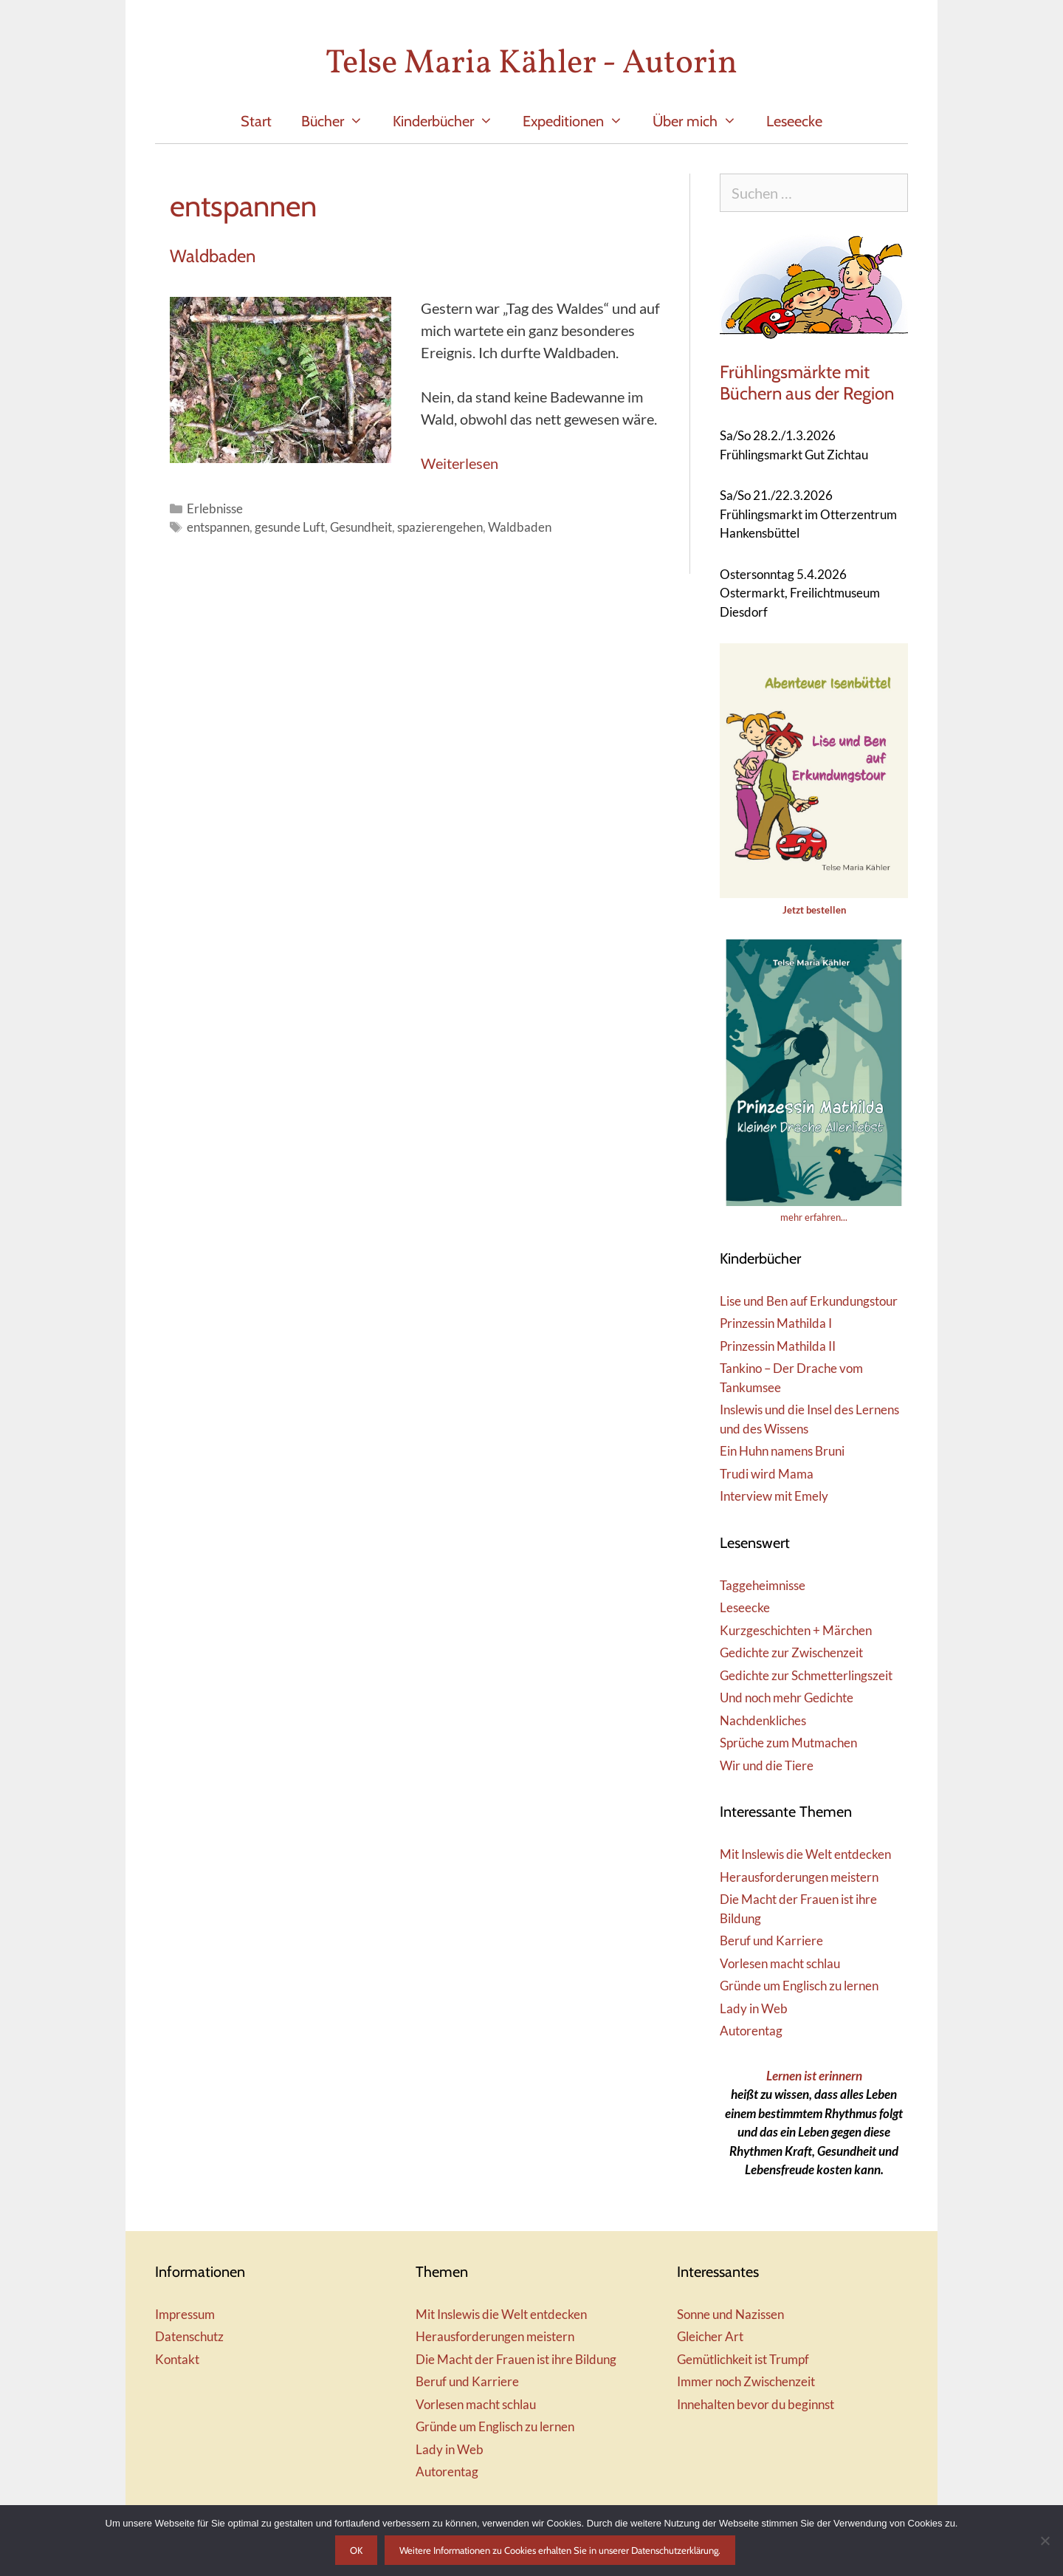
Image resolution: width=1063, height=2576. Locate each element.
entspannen (218, 527)
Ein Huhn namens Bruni (782, 1451)
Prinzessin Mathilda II (778, 1346)
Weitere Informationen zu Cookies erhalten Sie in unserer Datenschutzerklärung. (559, 2550)
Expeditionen (580, 121)
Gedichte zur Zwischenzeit (791, 1652)
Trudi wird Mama (766, 1473)
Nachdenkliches (763, 1720)
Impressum (185, 2314)
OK (356, 2550)
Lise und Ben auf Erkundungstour (809, 1301)
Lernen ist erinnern (814, 2075)
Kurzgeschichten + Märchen (796, 1630)
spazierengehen (440, 527)
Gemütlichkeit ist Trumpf (743, 2359)
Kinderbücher (450, 121)
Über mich (702, 121)
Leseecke (794, 121)
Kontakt (177, 2359)
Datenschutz (189, 2336)
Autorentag (751, 2030)
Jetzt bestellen (814, 910)
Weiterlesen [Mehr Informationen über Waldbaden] (459, 463)
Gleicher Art (710, 2336)
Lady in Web (754, 2008)
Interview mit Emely (774, 1496)
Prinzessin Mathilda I (776, 1323)
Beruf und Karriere (771, 1940)
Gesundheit (361, 527)
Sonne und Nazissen (730, 2314)
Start (256, 121)
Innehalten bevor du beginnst (755, 2404)
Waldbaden (212, 256)
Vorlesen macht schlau (780, 1963)
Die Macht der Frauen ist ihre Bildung (516, 2359)
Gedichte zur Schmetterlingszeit (806, 1675)
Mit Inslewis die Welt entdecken (805, 1854)
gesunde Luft (290, 527)
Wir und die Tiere (766, 1765)
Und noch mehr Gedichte (786, 1697)
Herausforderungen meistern (799, 1877)
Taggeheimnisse (762, 1585)
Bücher (339, 121)
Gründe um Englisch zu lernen (799, 1985)
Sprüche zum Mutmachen (788, 1742)
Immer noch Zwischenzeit (746, 2381)
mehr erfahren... (813, 1217)
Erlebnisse (215, 508)
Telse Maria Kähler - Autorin (531, 64)
